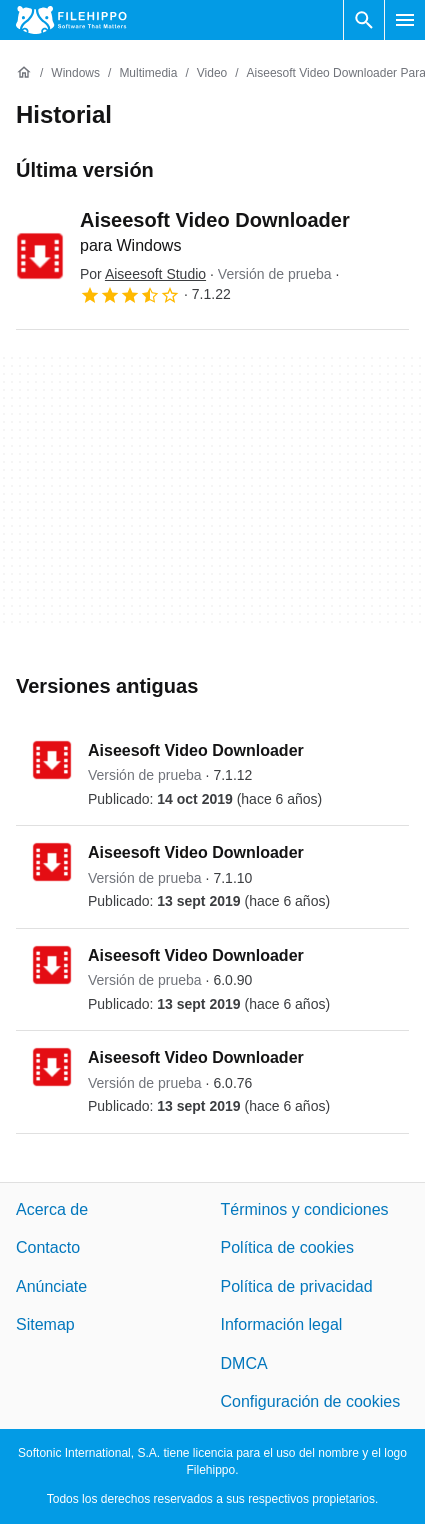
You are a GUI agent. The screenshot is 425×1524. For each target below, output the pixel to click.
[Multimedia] (148, 73)
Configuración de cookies (311, 1401)
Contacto (48, 1247)
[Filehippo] (71, 20)
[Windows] (75, 73)
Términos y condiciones (305, 1209)
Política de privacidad (297, 1286)
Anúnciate (51, 1286)
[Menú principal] (405, 20)
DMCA (244, 1362)
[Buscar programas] (364, 20)
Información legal (282, 1324)
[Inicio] (24, 73)
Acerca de (52, 1209)
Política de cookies (287, 1247)
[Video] (212, 73)
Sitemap (45, 1324)
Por (143, 274)
